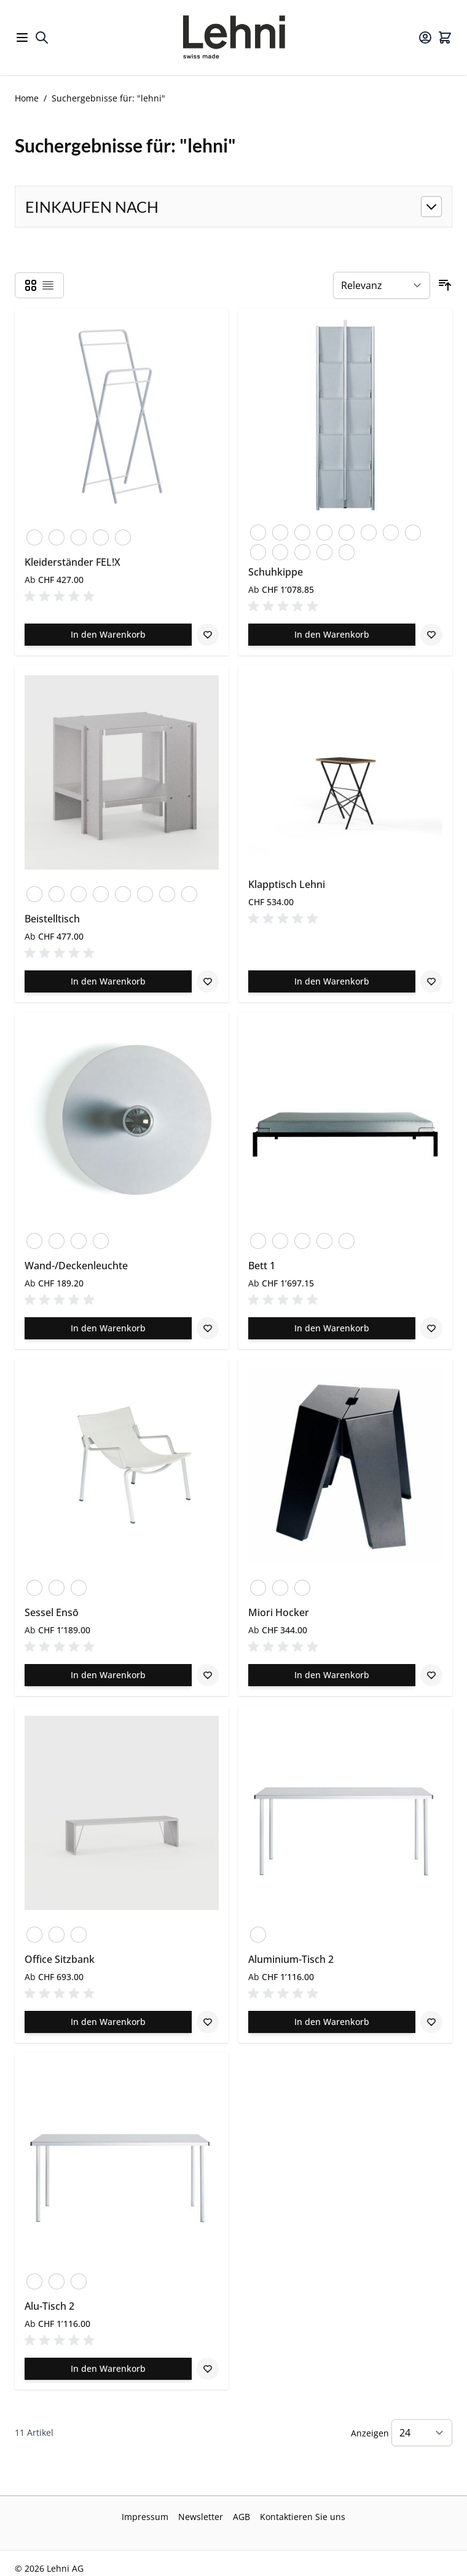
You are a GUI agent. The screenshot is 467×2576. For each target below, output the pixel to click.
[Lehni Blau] (324, 550)
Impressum (145, 2516)
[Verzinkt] (413, 530)
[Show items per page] (421, 2432)
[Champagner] (101, 1238)
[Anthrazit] (258, 530)
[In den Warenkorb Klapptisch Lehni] (331, 981)
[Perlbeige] (324, 530)
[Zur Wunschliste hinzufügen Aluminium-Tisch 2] (431, 2022)
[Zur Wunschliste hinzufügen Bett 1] (431, 1328)
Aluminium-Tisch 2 (291, 1959)
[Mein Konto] (425, 37)
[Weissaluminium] (302, 1238)
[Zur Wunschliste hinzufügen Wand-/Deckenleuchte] (208, 1328)
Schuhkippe (275, 572)
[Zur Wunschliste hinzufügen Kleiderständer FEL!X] (208, 635)
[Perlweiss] (346, 530)
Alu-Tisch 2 (49, 2306)
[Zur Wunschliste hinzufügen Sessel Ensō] (208, 1675)
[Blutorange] (34, 535)
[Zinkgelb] (123, 535)
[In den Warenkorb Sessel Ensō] (108, 1675)
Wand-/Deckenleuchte (76, 1265)
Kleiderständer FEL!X (72, 562)
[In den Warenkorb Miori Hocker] (331, 1675)
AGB (241, 2516)
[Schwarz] (79, 535)
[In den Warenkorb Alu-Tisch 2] (108, 2369)
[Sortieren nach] (381, 285)
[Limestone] (79, 1585)
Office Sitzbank (60, 1959)
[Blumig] (280, 530)
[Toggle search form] (41, 37)
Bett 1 (261, 1265)
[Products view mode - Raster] (30, 285)
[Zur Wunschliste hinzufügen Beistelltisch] (208, 981)
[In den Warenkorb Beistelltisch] (108, 981)
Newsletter (200, 2516)
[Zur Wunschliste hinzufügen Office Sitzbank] (208, 2022)
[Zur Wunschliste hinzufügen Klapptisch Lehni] (431, 981)
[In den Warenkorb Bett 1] (331, 1328)
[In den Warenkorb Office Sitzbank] (108, 2022)
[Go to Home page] (233, 37)
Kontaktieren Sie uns (302, 2516)
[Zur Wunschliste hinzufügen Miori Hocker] (431, 1675)
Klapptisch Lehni (286, 884)
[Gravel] (56, 1585)
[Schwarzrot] (369, 530)
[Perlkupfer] (101, 535)
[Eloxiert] (34, 892)
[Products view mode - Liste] (48, 285)
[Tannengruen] (391, 530)
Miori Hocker (278, 1612)
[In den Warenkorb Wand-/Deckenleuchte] (108, 1328)
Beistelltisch (52, 918)
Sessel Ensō (52, 1612)
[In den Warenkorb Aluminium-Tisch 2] (331, 2022)
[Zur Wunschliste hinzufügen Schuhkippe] (431, 635)
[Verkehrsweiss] (56, 535)
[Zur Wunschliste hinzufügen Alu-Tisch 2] (208, 2369)
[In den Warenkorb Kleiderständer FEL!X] (108, 635)
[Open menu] (22, 37)
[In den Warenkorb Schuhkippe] (331, 635)
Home (27, 98)
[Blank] (79, 892)
